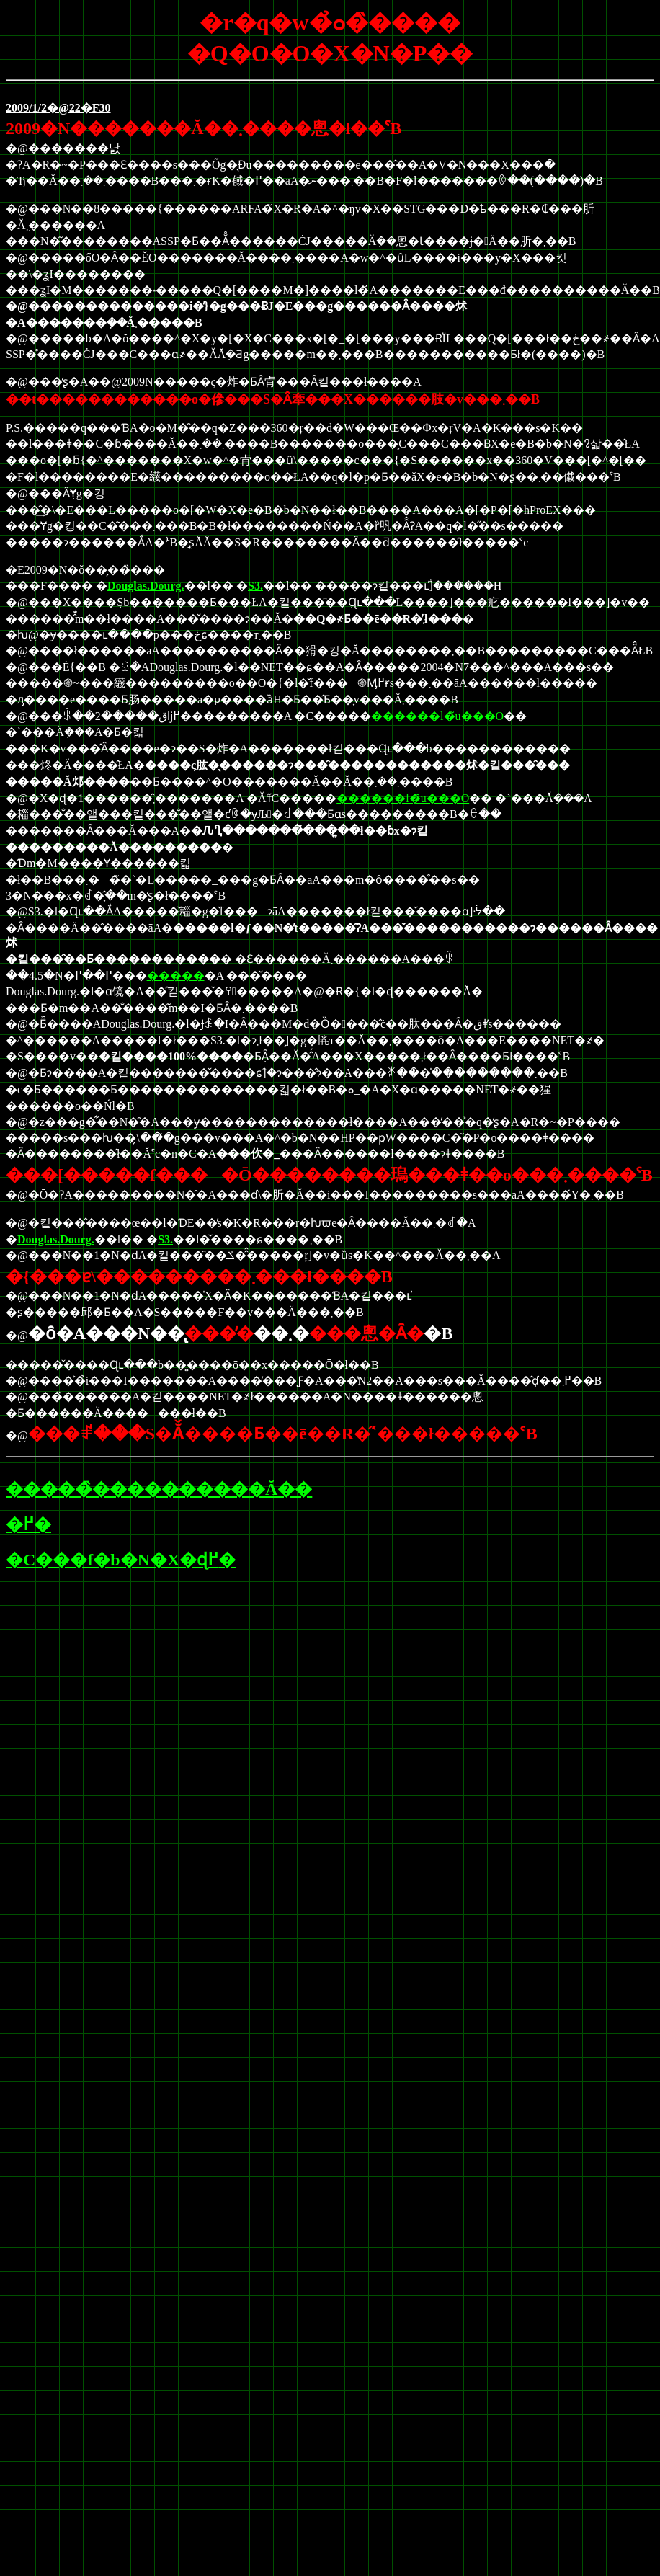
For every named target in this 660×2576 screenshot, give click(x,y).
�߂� (28, 1524)
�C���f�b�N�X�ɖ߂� (121, 1559)
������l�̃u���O (437, 716)
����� (176, 975)
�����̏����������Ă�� (159, 1489)
